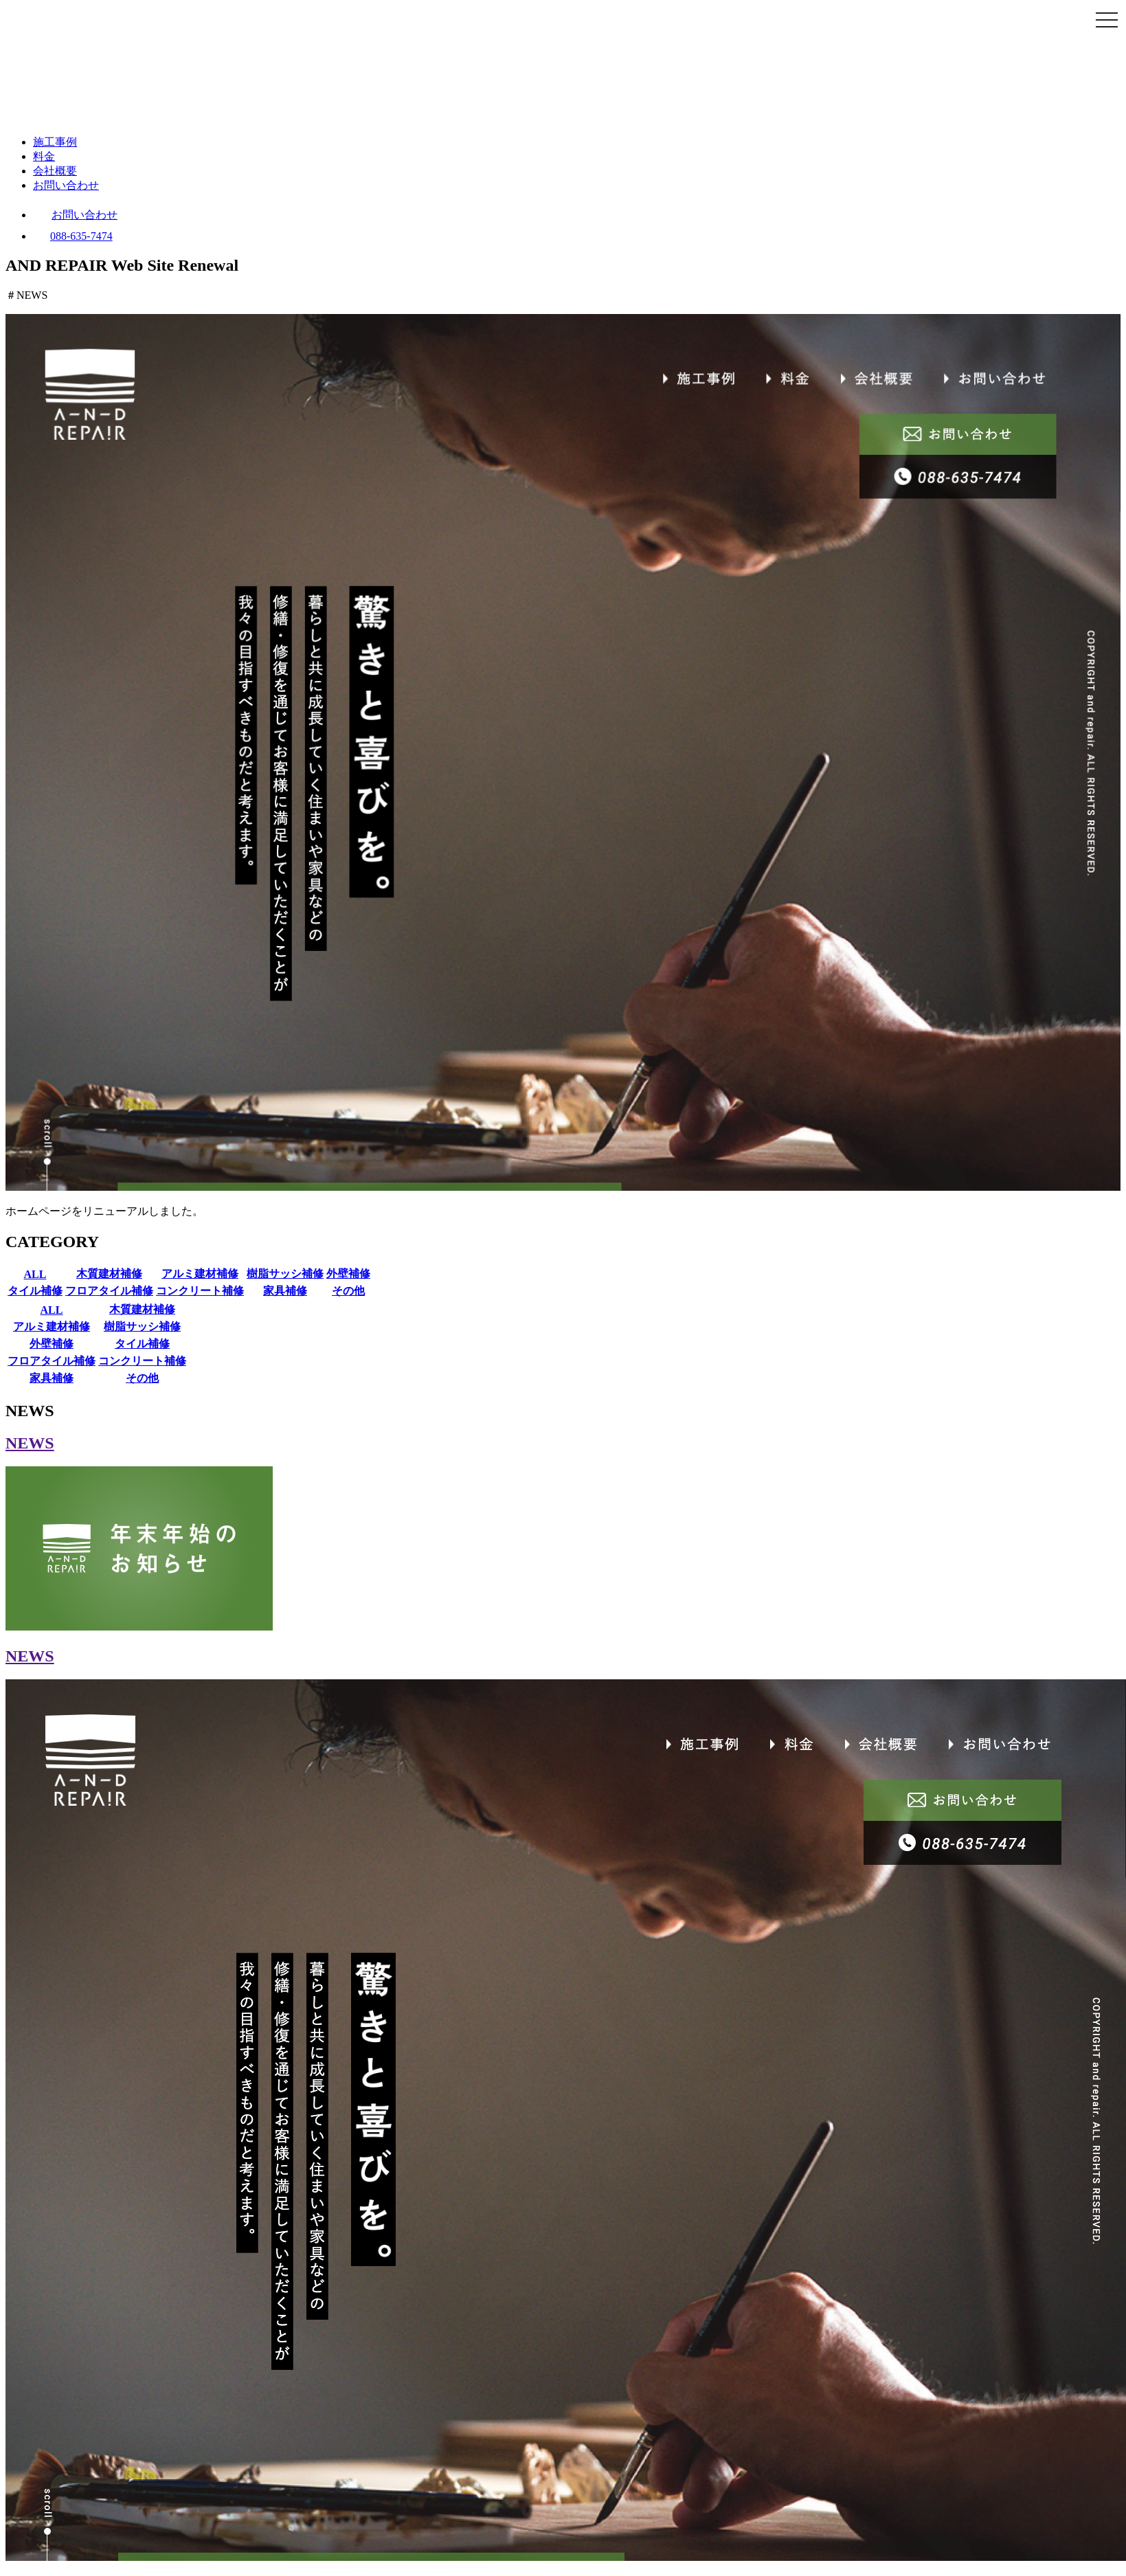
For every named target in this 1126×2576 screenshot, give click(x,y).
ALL (35, 1274)
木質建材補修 (109, 1273)
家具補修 (285, 1291)
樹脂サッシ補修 (285, 1273)
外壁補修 (348, 1273)
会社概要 (55, 171)
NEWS (29, 1443)
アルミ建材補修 (199, 1273)
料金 (44, 156)
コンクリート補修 (200, 1291)
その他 (348, 1291)
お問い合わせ (66, 185)
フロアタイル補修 (109, 1291)
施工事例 (55, 142)
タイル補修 (35, 1291)
